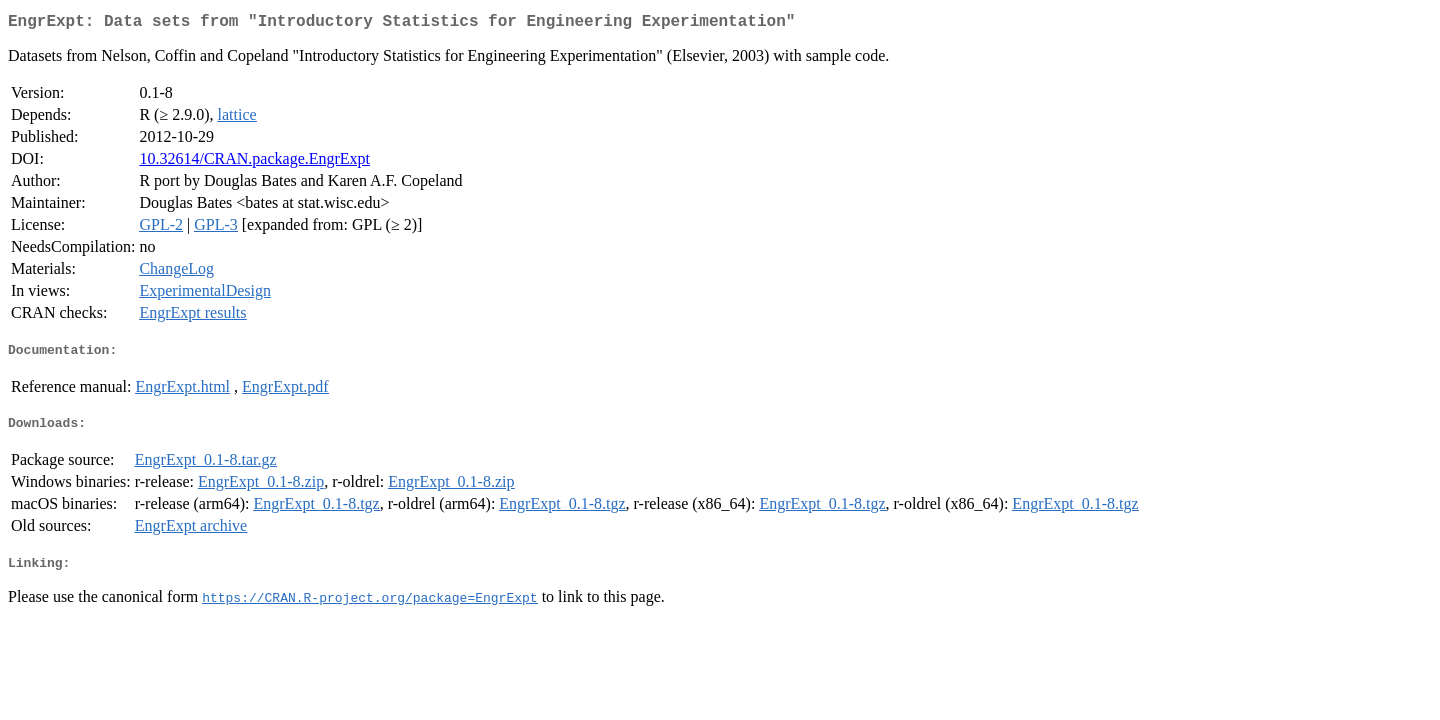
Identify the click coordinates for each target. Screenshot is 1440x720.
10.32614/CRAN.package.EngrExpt (254, 162)
